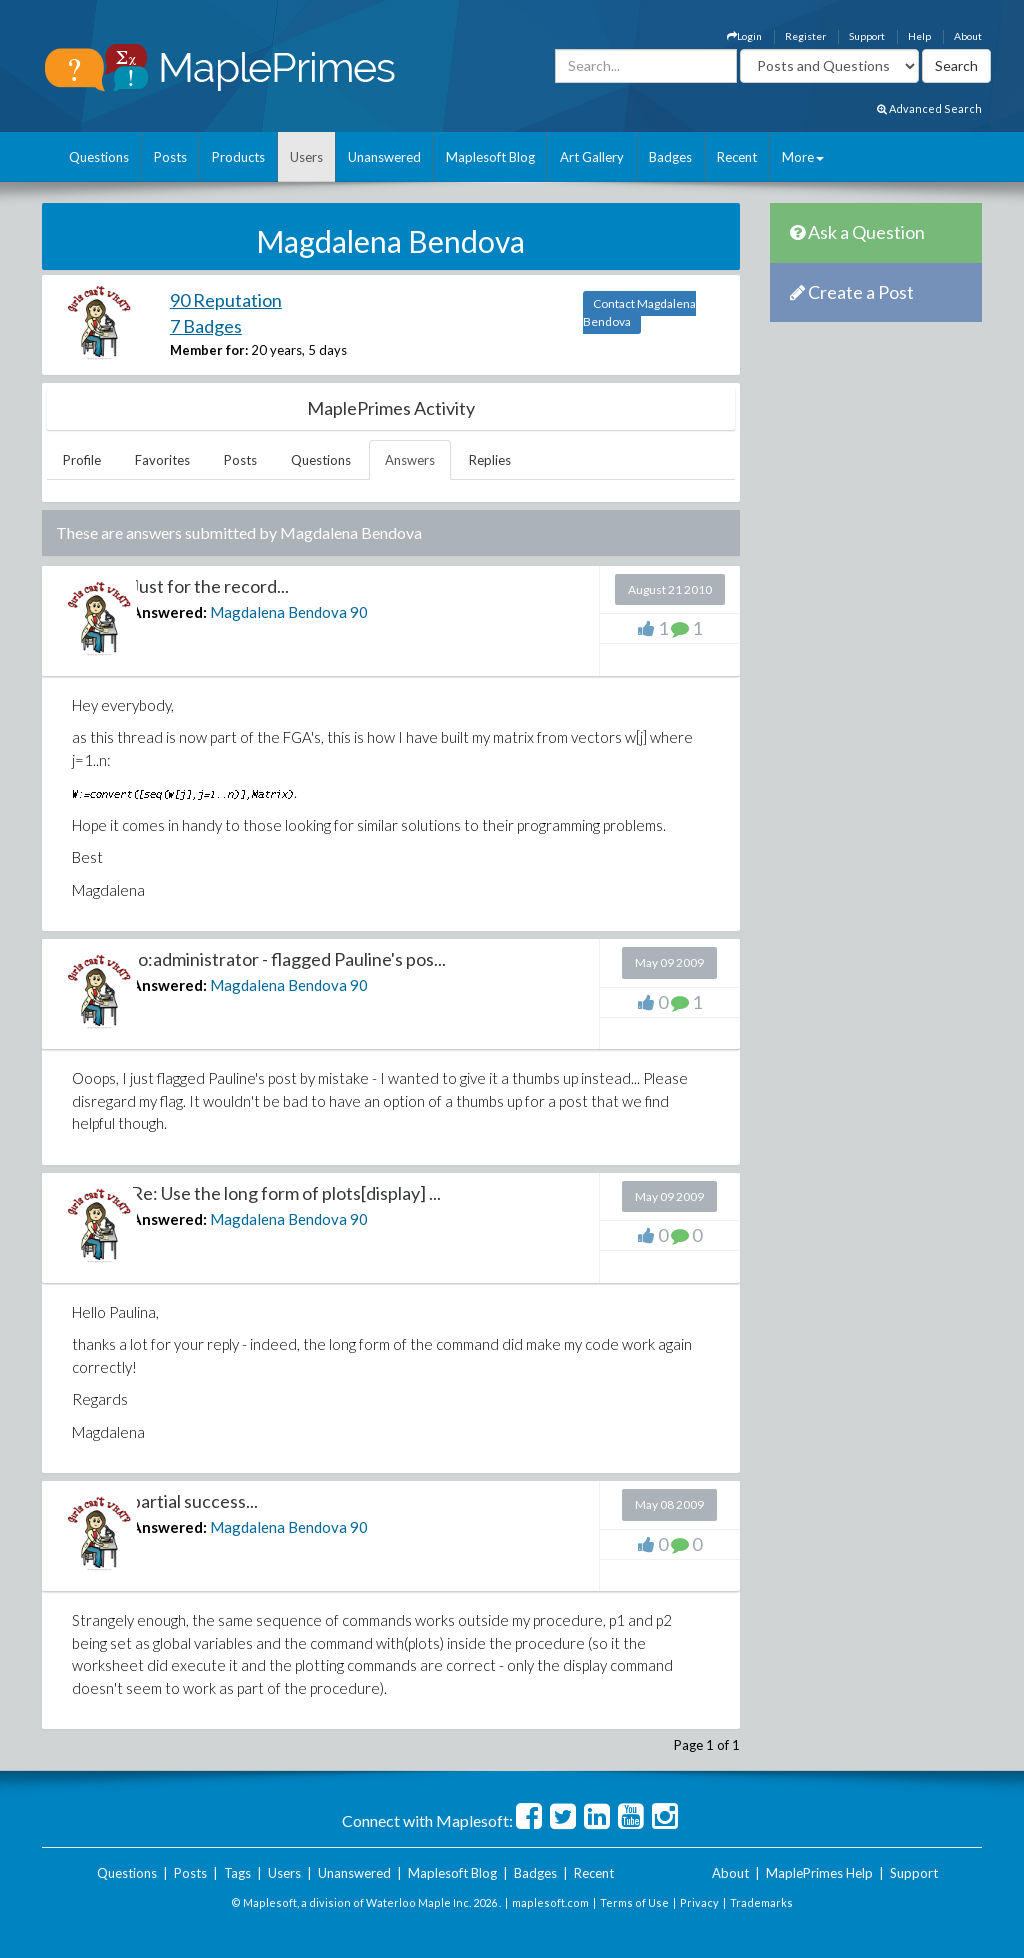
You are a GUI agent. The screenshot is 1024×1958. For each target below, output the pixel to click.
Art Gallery (592, 157)
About (968, 36)
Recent (737, 157)
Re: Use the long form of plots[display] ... (286, 1193)
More (803, 157)
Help (919, 36)
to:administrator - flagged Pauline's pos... (288, 959)
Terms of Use (634, 1902)
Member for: (209, 350)
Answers (410, 460)
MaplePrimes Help (819, 1873)
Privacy (699, 1902)
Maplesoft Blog (490, 157)
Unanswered (384, 157)
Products (238, 157)
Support (867, 36)
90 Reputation (226, 300)
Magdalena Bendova (278, 612)
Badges (670, 157)
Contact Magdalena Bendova (639, 312)
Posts (170, 157)
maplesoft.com (550, 1902)
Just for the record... (210, 586)
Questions (99, 157)
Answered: (169, 612)
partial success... (194, 1501)
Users (306, 157)
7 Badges (206, 326)
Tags (237, 1873)
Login (744, 36)
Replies (490, 460)
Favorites (162, 460)
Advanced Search (929, 108)
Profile (82, 460)
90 (359, 612)
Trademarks (761, 1902)
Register (805, 36)
